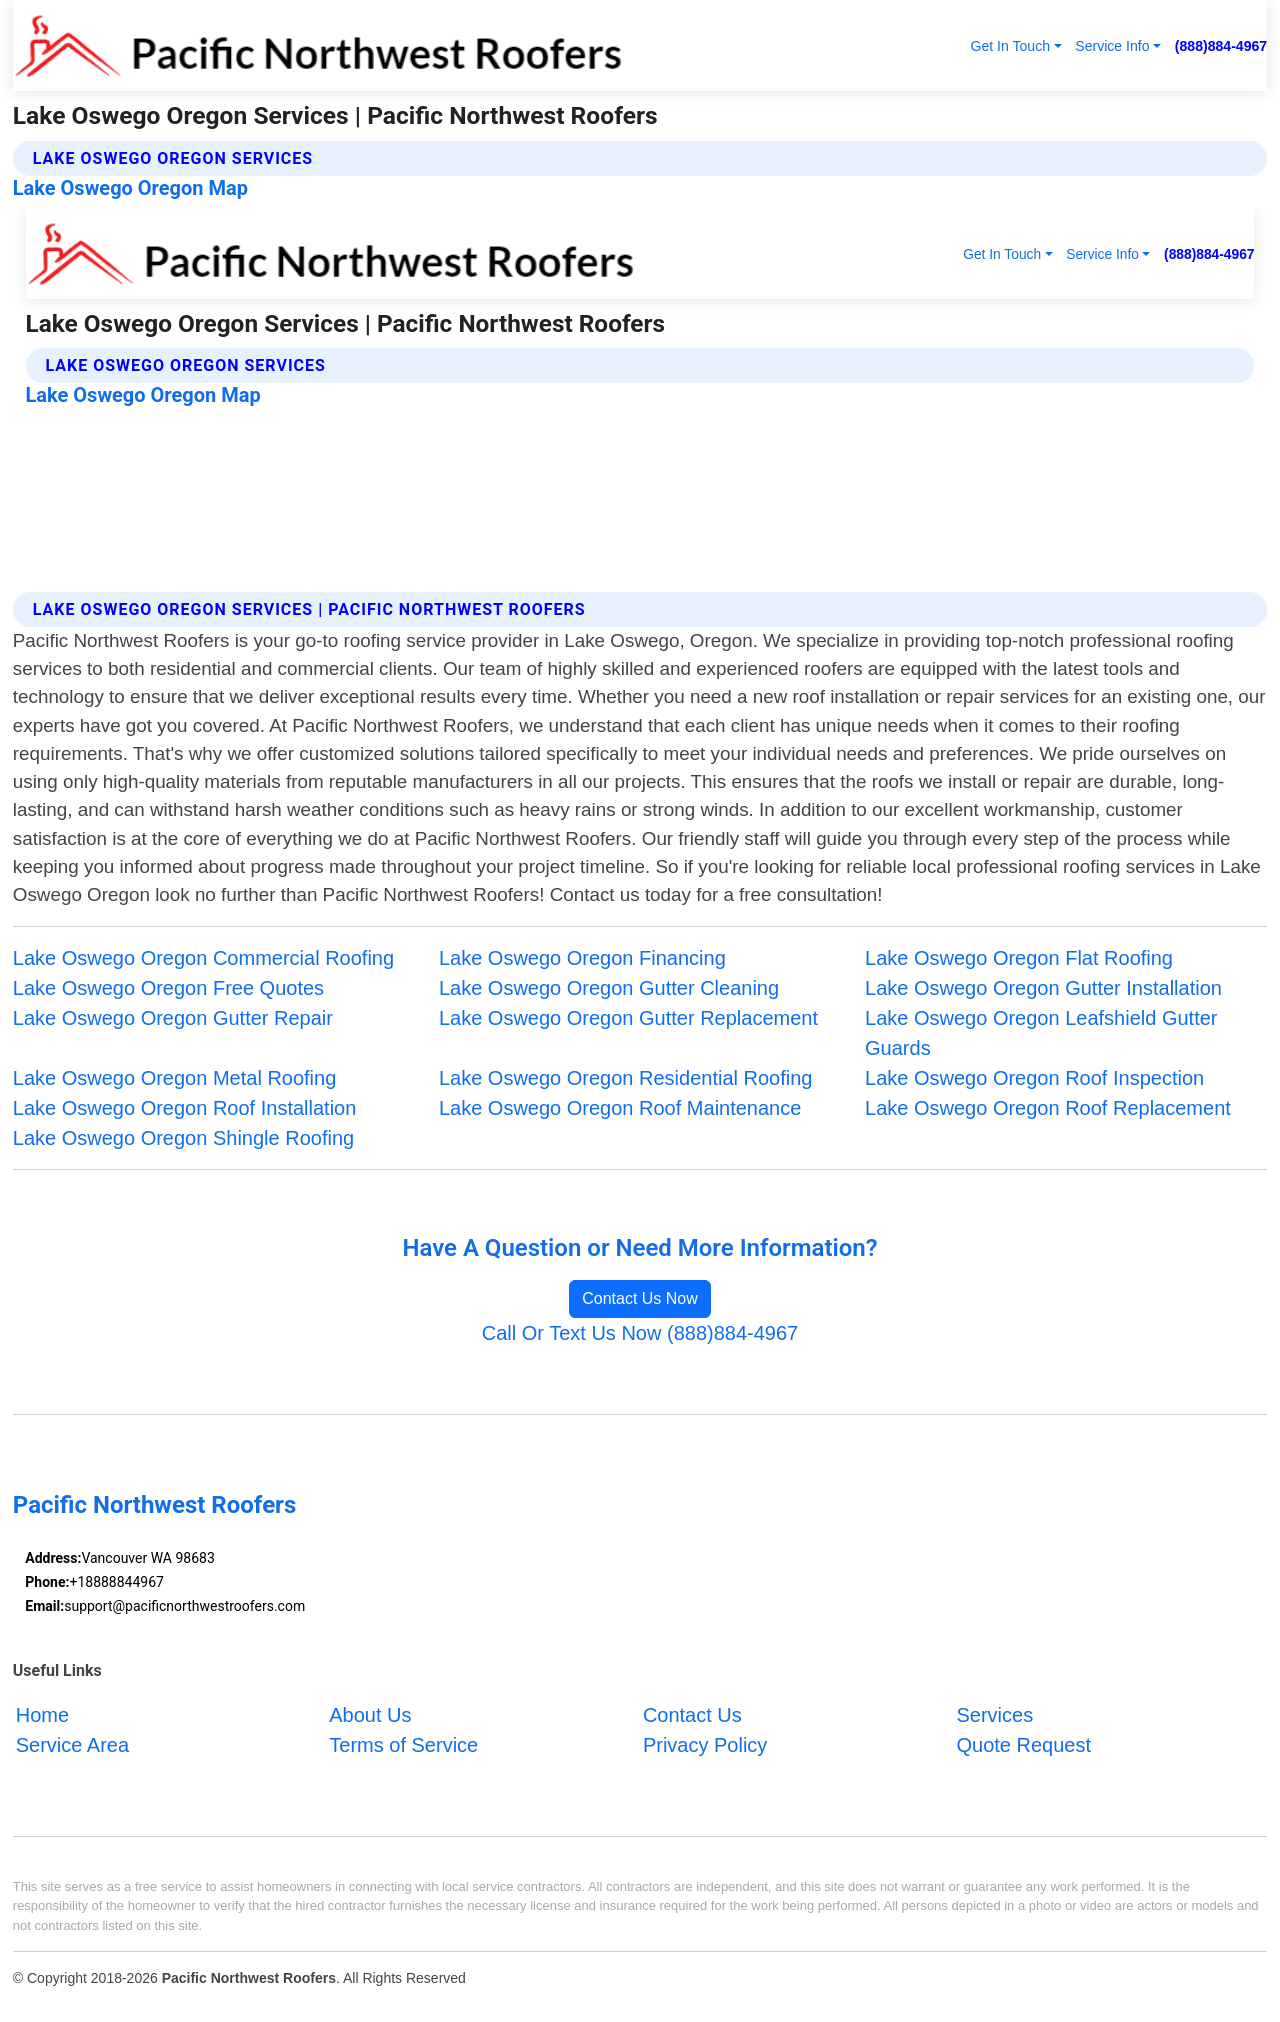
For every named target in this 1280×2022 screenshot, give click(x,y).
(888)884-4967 (1221, 46)
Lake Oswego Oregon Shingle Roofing (183, 1138)
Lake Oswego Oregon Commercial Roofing (203, 958)
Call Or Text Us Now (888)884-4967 (640, 1333)
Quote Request (1023, 1745)
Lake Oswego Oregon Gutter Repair (173, 1018)
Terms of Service (403, 1745)
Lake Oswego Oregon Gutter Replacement (628, 1018)
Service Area (72, 1745)
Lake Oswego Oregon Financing (582, 958)
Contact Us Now (640, 1298)
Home (42, 1715)
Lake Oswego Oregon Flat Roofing (1019, 958)
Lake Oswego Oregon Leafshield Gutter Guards (1041, 1033)
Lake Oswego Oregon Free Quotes (168, 988)
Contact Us (692, 1715)
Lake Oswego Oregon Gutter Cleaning (609, 988)
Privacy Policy (705, 1745)
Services (994, 1715)
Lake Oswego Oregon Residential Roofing (626, 1078)
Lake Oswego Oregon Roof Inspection (1034, 1078)
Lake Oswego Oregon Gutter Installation (1043, 988)
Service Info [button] (1112, 46)
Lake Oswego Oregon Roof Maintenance (620, 1108)
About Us (370, 1715)
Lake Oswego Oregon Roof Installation (185, 1108)
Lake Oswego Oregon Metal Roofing (175, 1078)
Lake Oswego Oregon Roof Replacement (1048, 1108)
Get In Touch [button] (1010, 46)
